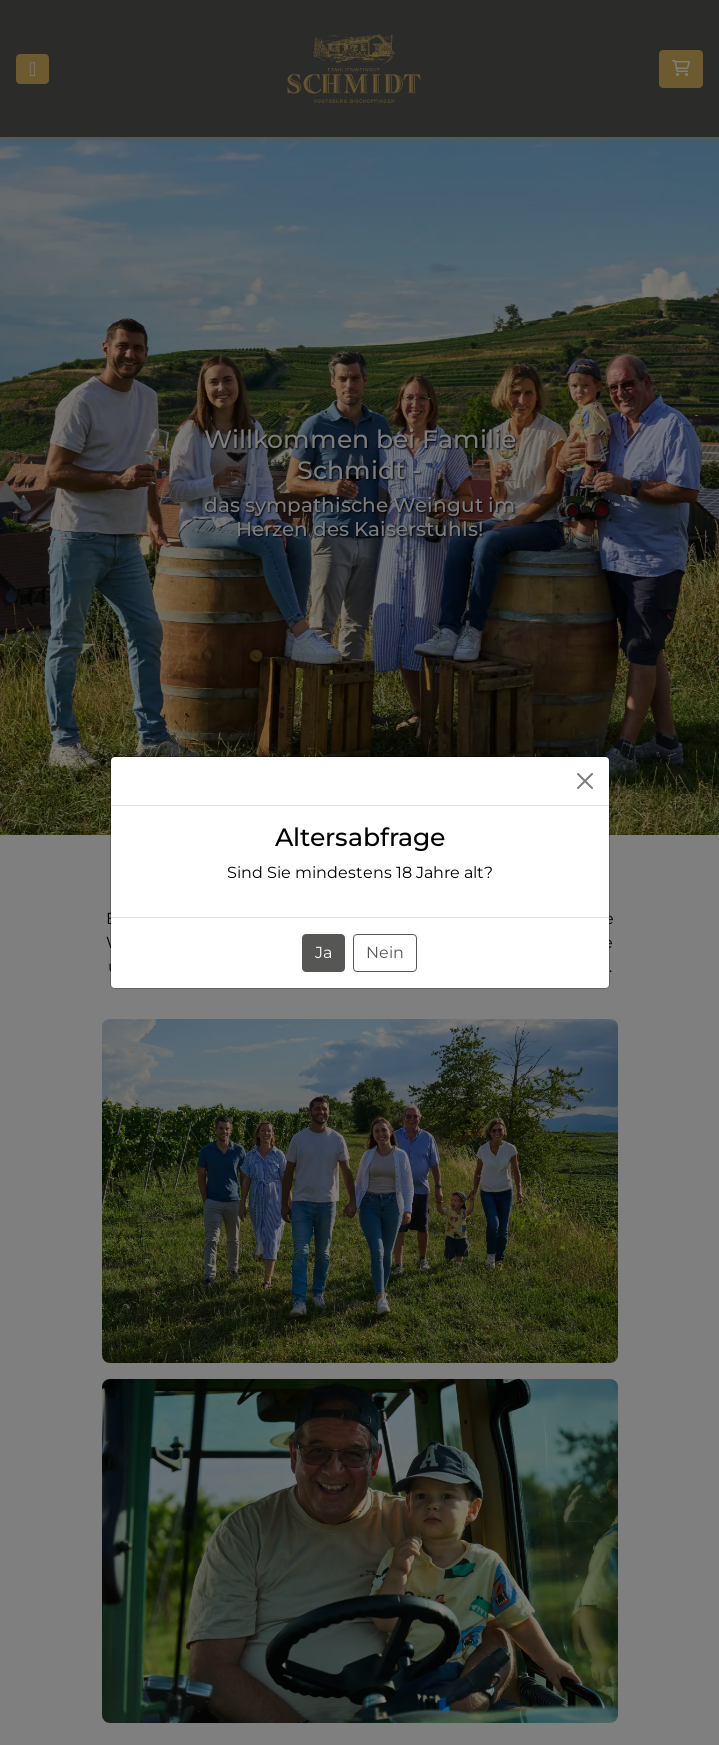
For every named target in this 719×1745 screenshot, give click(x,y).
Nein (385, 952)
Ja (323, 952)
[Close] (585, 781)
